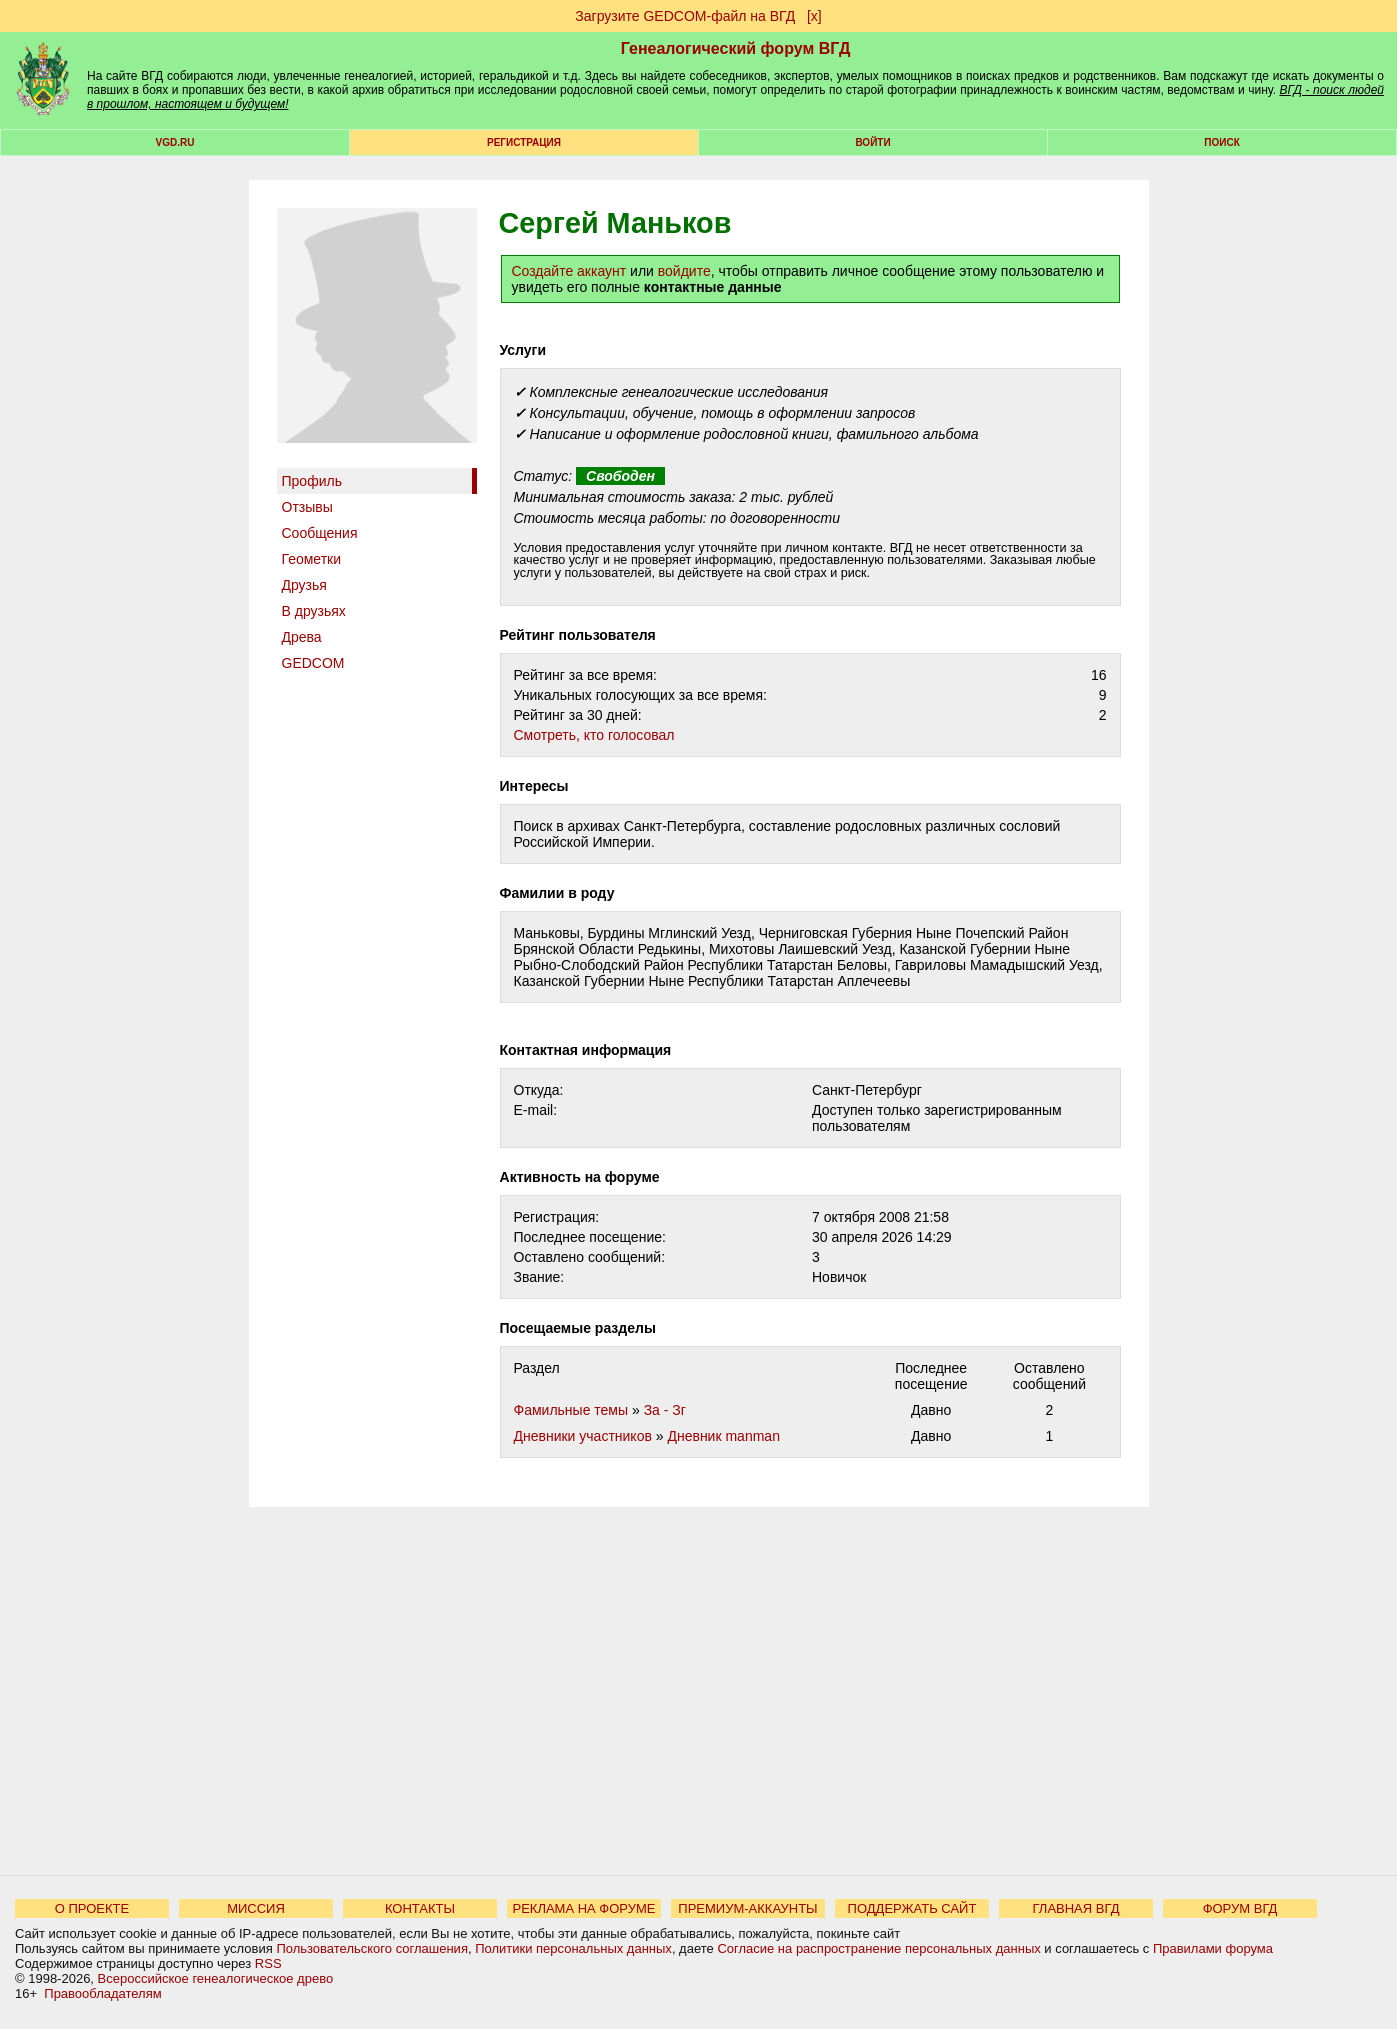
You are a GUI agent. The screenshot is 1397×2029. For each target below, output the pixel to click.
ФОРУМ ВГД (1240, 1908)
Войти (872, 142)
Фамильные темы (571, 1410)
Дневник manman (723, 1436)
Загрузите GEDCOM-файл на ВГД (685, 16)
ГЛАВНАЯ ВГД (1076, 1908)
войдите (684, 271)
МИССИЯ (256, 1908)
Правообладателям (102, 1993)
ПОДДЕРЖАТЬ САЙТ (912, 1908)
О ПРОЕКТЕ (92, 1908)
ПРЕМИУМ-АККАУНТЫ (747, 1908)
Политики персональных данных (573, 1948)
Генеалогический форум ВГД (736, 48)
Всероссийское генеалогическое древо (216, 1978)
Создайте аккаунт (569, 271)
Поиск (1221, 142)
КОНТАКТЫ (420, 1908)
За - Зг (665, 1410)
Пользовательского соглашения (372, 1948)
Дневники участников (583, 1436)
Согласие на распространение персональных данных (878, 1948)
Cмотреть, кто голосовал (594, 735)
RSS (268, 1963)
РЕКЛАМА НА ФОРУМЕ (583, 1908)
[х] (814, 16)
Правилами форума (1213, 1948)
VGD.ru (175, 142)
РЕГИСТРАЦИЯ (524, 142)
